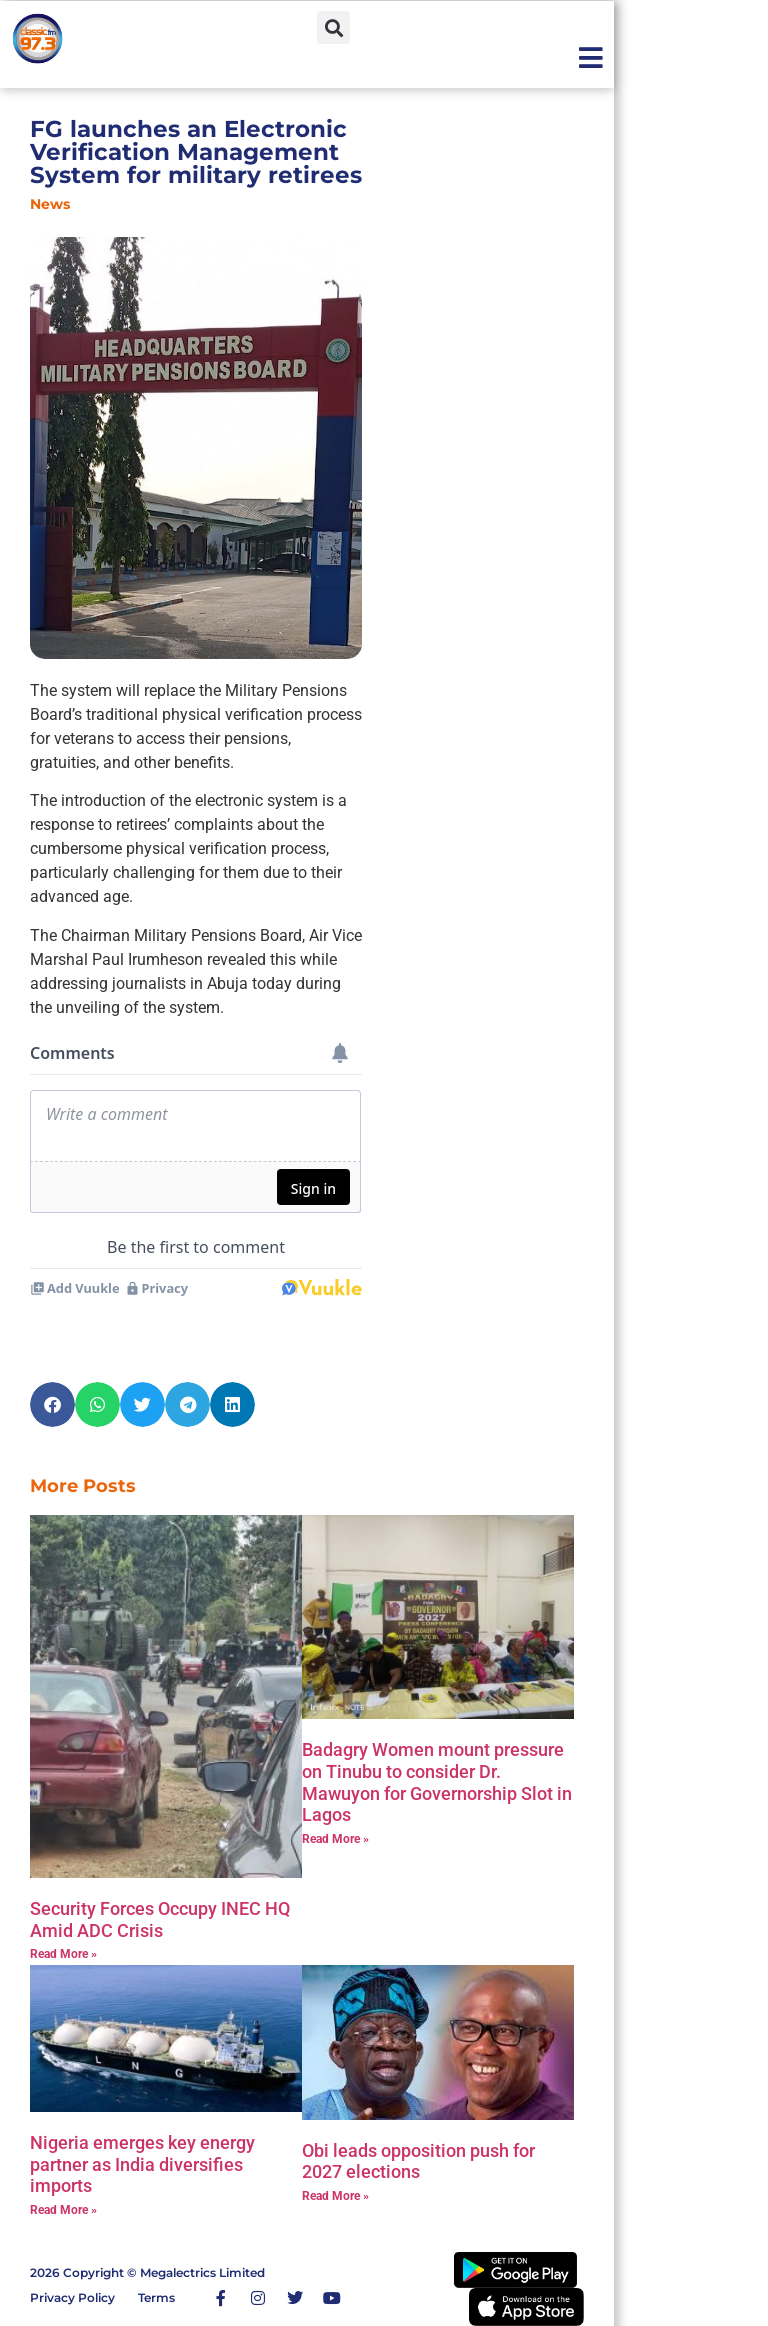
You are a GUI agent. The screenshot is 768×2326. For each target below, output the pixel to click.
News (50, 204)
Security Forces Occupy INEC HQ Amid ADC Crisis (160, 1919)
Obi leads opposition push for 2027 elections (418, 2161)
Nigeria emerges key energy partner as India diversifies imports (142, 2164)
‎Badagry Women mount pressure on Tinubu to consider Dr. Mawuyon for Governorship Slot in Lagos (437, 1782)
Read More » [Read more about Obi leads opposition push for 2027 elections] (335, 2196)
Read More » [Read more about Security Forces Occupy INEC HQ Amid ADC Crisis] (63, 1954)
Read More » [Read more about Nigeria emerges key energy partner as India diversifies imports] (63, 2210)
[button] (333, 27)
